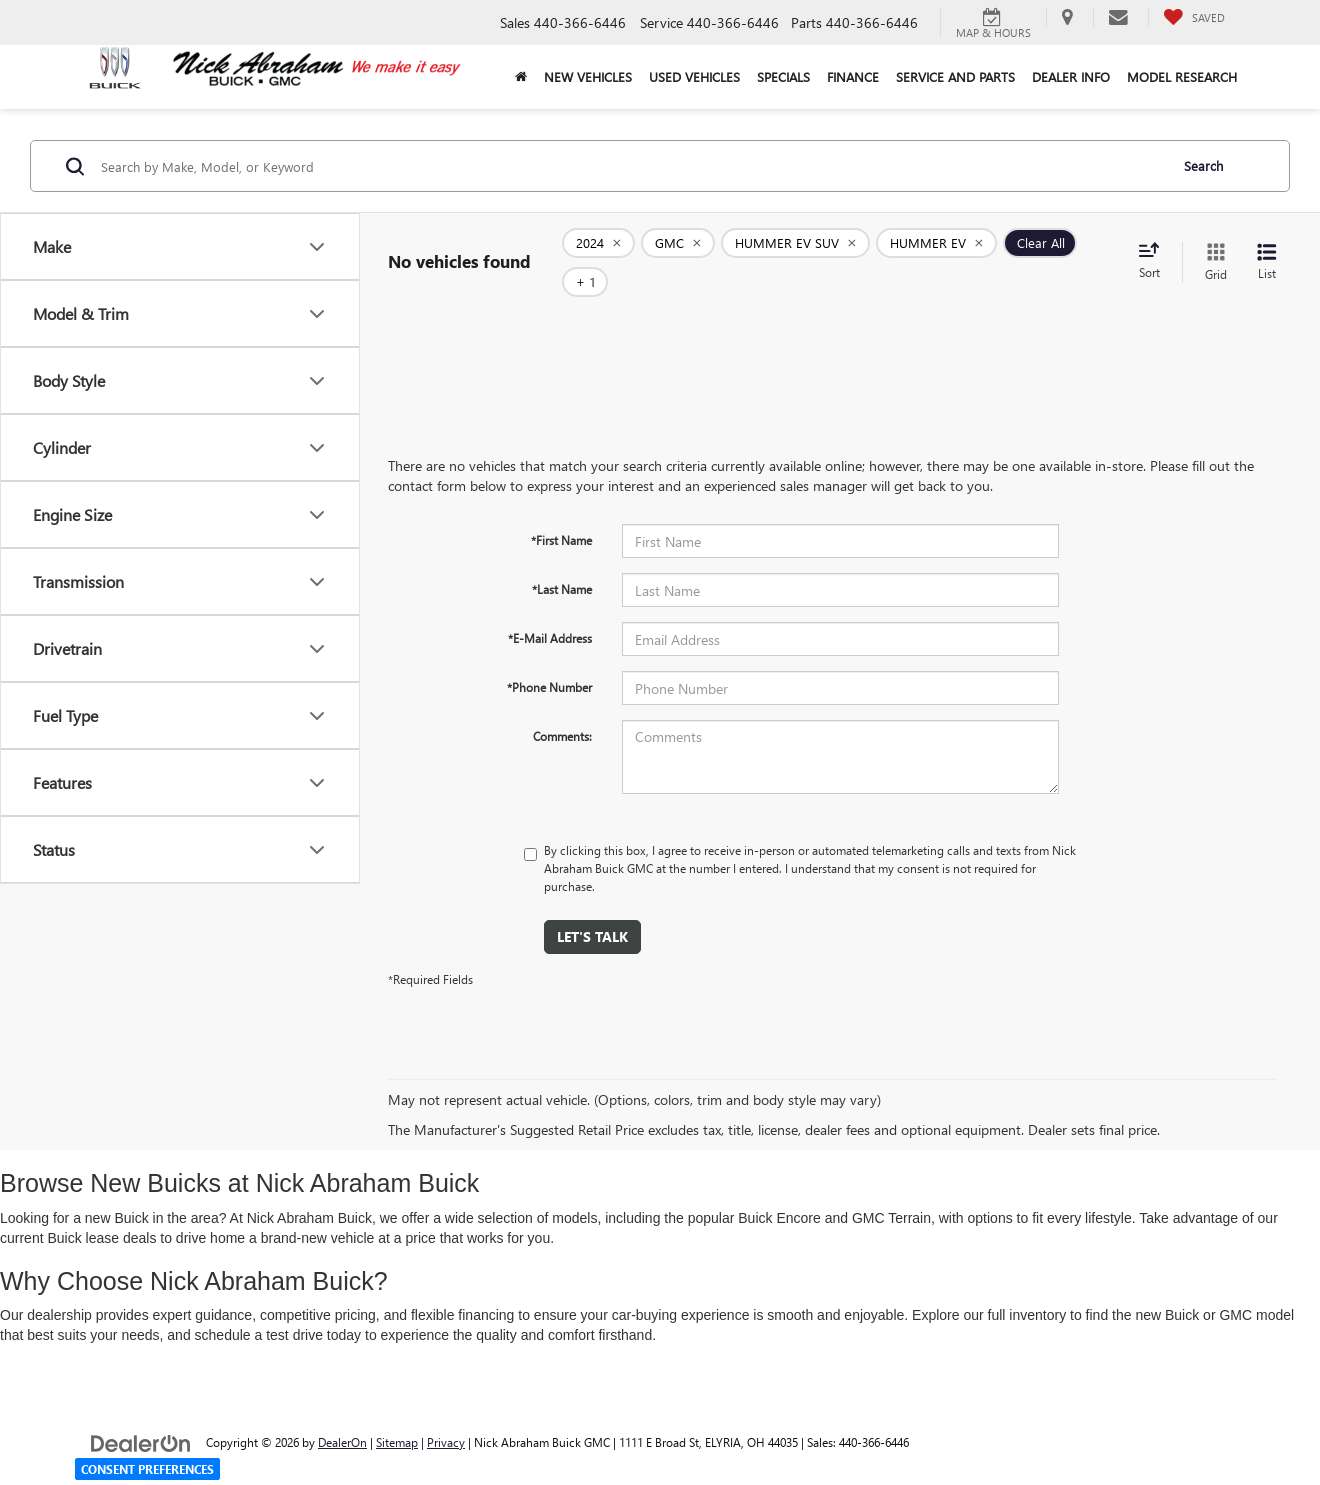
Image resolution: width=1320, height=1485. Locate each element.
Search (1203, 165)
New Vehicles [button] (588, 76)
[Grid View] (1212, 247)
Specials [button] (783, 76)
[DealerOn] (141, 1411)
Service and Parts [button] (955, 76)
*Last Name (562, 559)
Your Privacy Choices (660, 1473)
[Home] (520, 77)
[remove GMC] (678, 248)
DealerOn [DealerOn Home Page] (342, 1412)
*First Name (561, 510)
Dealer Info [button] (1071, 76)
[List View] (1267, 247)
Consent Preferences (147, 1469)
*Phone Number (549, 657)
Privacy (446, 1412)
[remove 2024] (598, 248)
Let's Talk (592, 906)
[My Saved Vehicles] (1194, 17)
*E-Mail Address (550, 608)
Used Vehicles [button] (694, 76)
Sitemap (397, 1412)
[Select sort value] (1155, 247)
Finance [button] (853, 76)
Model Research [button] (1182, 76)
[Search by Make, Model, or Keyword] (631, 166)
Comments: (562, 706)
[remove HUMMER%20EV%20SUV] (795, 248)
